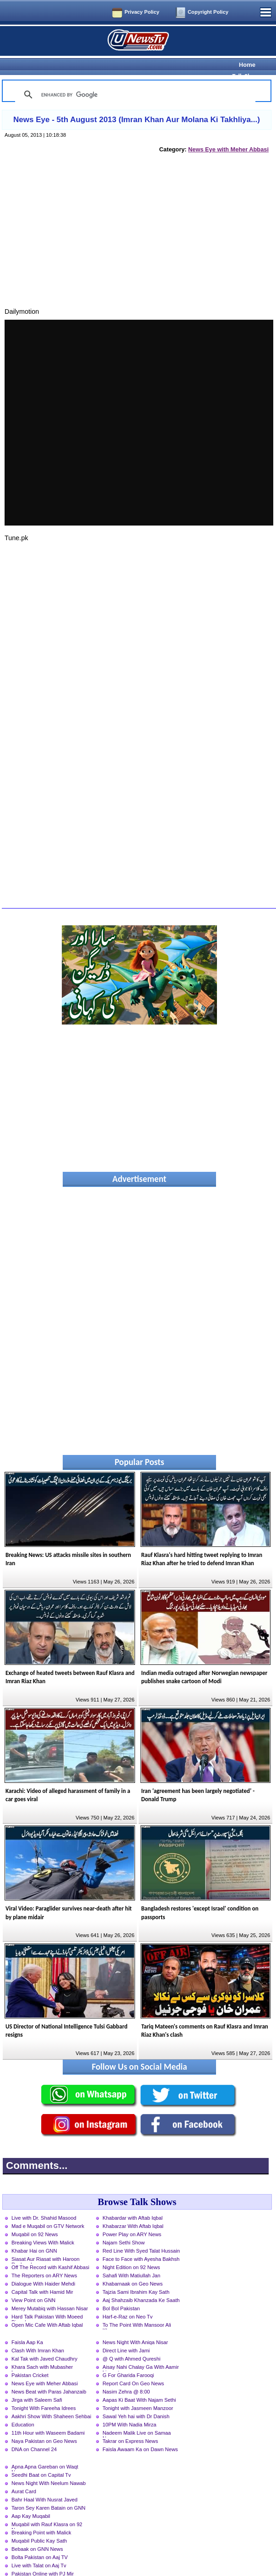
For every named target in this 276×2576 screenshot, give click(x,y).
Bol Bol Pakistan (121, 2292)
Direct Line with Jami (126, 2334)
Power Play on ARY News (132, 2218)
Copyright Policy (208, 12)
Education (22, 2408)
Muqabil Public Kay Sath (39, 2525)
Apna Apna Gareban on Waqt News (44, 2451)
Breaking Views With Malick (42, 2226)
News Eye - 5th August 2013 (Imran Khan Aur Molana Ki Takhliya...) (136, 103)
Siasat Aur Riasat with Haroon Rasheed (45, 2244)
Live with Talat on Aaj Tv (38, 2549)
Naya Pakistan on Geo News (44, 2425)
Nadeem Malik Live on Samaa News (137, 2417)
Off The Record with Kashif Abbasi (50, 2251)
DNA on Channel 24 (34, 2433)
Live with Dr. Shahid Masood (43, 2202)
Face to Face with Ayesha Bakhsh (141, 2243)
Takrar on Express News (130, 2425)
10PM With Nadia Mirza (130, 2408)
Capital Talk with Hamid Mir (42, 2276)
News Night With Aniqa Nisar (135, 2326)
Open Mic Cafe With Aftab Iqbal (47, 2309)
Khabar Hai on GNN (34, 2235)
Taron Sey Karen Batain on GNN (48, 2492)
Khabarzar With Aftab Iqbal (133, 2210)
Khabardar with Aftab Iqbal (132, 2202)
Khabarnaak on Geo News (132, 2267)
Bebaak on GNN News (37, 2533)
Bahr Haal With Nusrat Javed (44, 2483)
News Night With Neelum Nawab (48, 2467)
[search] (134, 78)
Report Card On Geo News (133, 2367)
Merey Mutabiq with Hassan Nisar (49, 2292)
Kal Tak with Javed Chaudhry (44, 2342)
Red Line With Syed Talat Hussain (141, 2235)
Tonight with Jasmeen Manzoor (138, 2392)
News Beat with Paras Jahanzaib (49, 2375)
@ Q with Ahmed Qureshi (131, 2342)
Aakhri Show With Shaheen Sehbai (51, 2400)
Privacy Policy (141, 12)
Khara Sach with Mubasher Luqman (42, 2352)
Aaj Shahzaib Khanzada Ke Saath (141, 2284)
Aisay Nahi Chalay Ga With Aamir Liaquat (141, 2352)
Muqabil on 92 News (34, 2218)
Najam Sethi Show (124, 2226)
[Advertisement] (137, 225)
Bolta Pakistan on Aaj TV (39, 2541)
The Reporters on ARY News (44, 2259)
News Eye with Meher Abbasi (228, 133)
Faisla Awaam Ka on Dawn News (140, 2433)
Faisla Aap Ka (27, 2326)
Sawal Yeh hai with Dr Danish (136, 2400)
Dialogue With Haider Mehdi (43, 2267)
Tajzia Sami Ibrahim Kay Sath (136, 2276)
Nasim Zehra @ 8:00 (126, 2375)
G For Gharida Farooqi (128, 2359)
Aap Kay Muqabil (30, 2500)
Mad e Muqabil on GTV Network (47, 2210)
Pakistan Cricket (30, 2359)
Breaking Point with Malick (41, 2516)
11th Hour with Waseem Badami (48, 2417)
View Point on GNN (33, 2284)
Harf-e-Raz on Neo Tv (127, 2300)
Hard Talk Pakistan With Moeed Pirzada (47, 2301)
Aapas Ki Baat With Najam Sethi (139, 2384)
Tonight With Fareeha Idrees (43, 2392)
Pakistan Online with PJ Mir (42, 2557)
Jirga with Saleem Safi (36, 2384)
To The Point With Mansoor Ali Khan (137, 2309)
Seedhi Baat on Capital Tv (41, 2459)
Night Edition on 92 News (131, 2251)
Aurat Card (23, 2475)
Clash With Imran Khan (37, 2334)
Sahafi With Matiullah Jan (131, 2259)
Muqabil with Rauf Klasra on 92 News (46, 2509)
